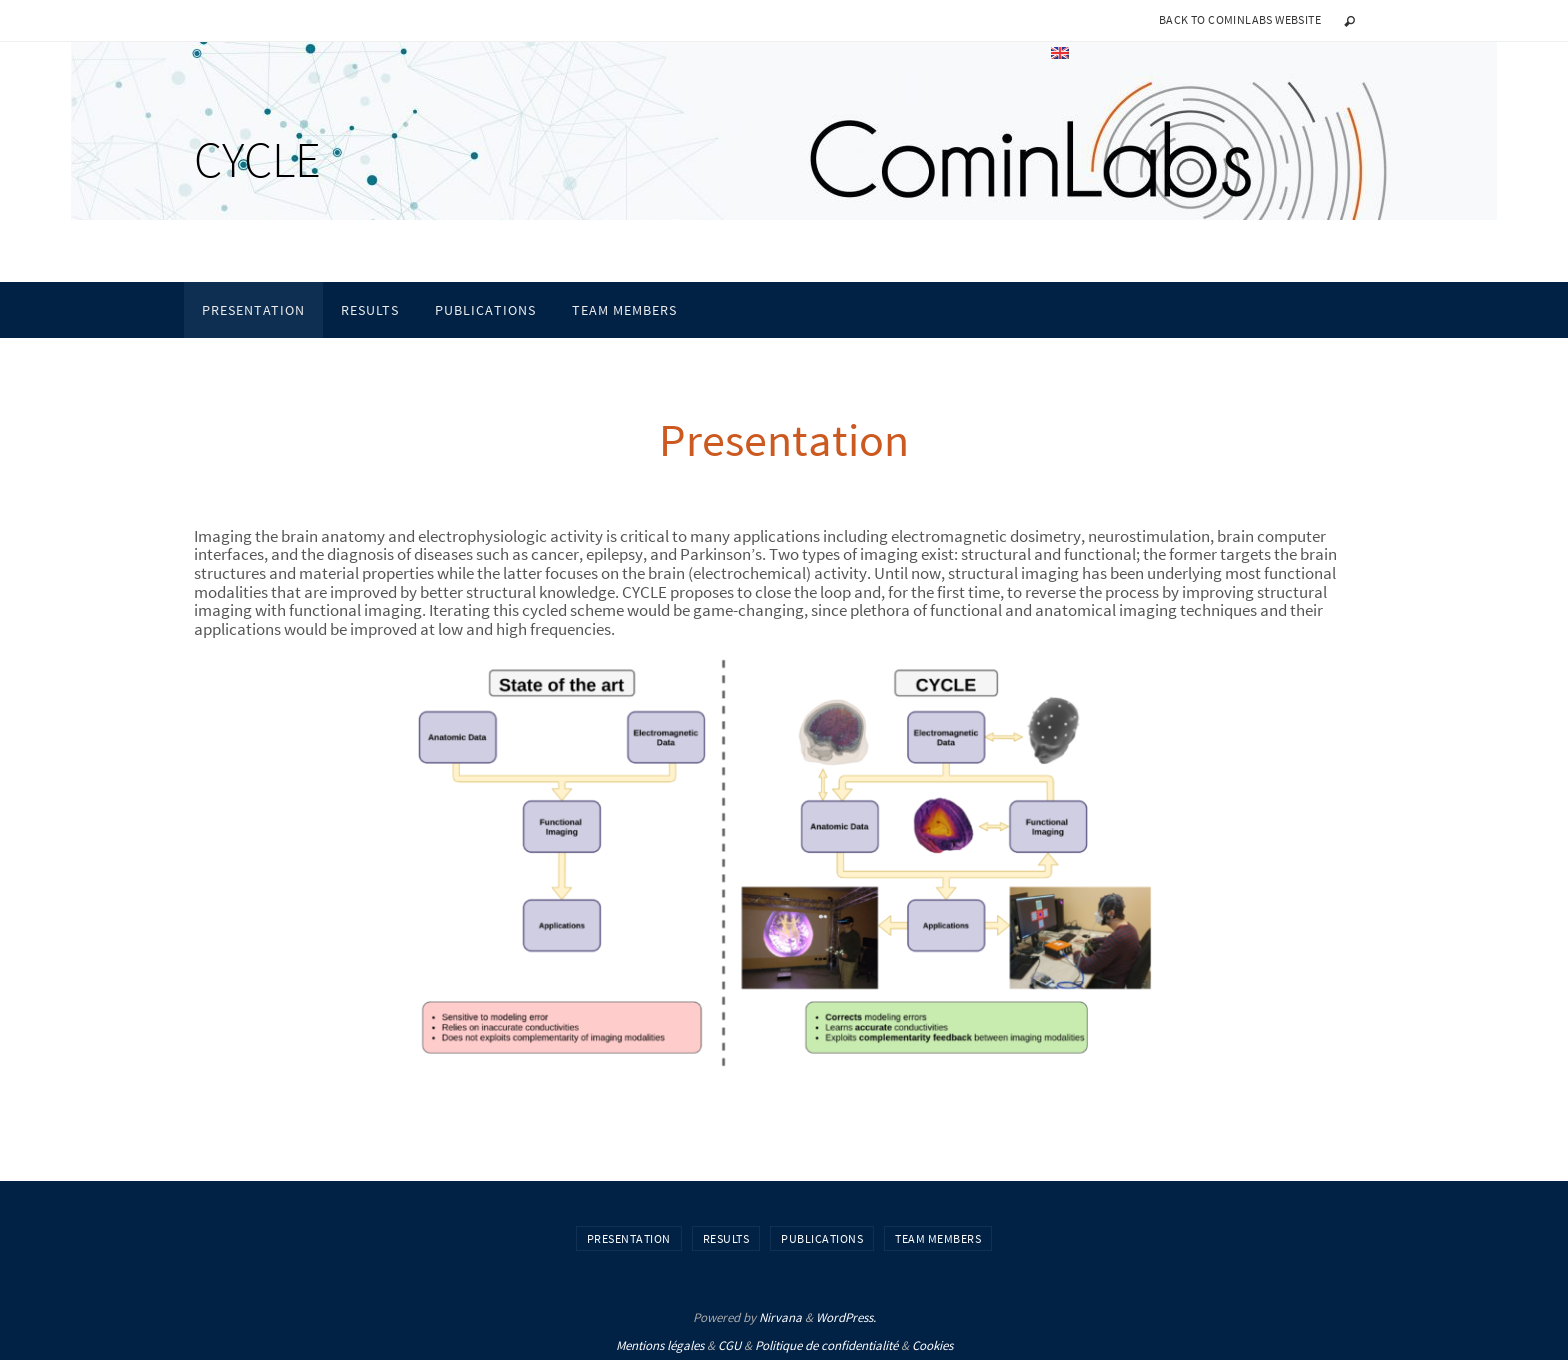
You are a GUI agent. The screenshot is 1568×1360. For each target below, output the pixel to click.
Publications (822, 1238)
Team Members (938, 1238)
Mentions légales (660, 1345)
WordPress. (846, 1317)
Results (726, 1238)
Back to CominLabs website (1240, 19)
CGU (729, 1345)
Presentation (629, 1238)
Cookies (932, 1345)
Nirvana (780, 1317)
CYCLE (257, 159)
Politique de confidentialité (826, 1345)
